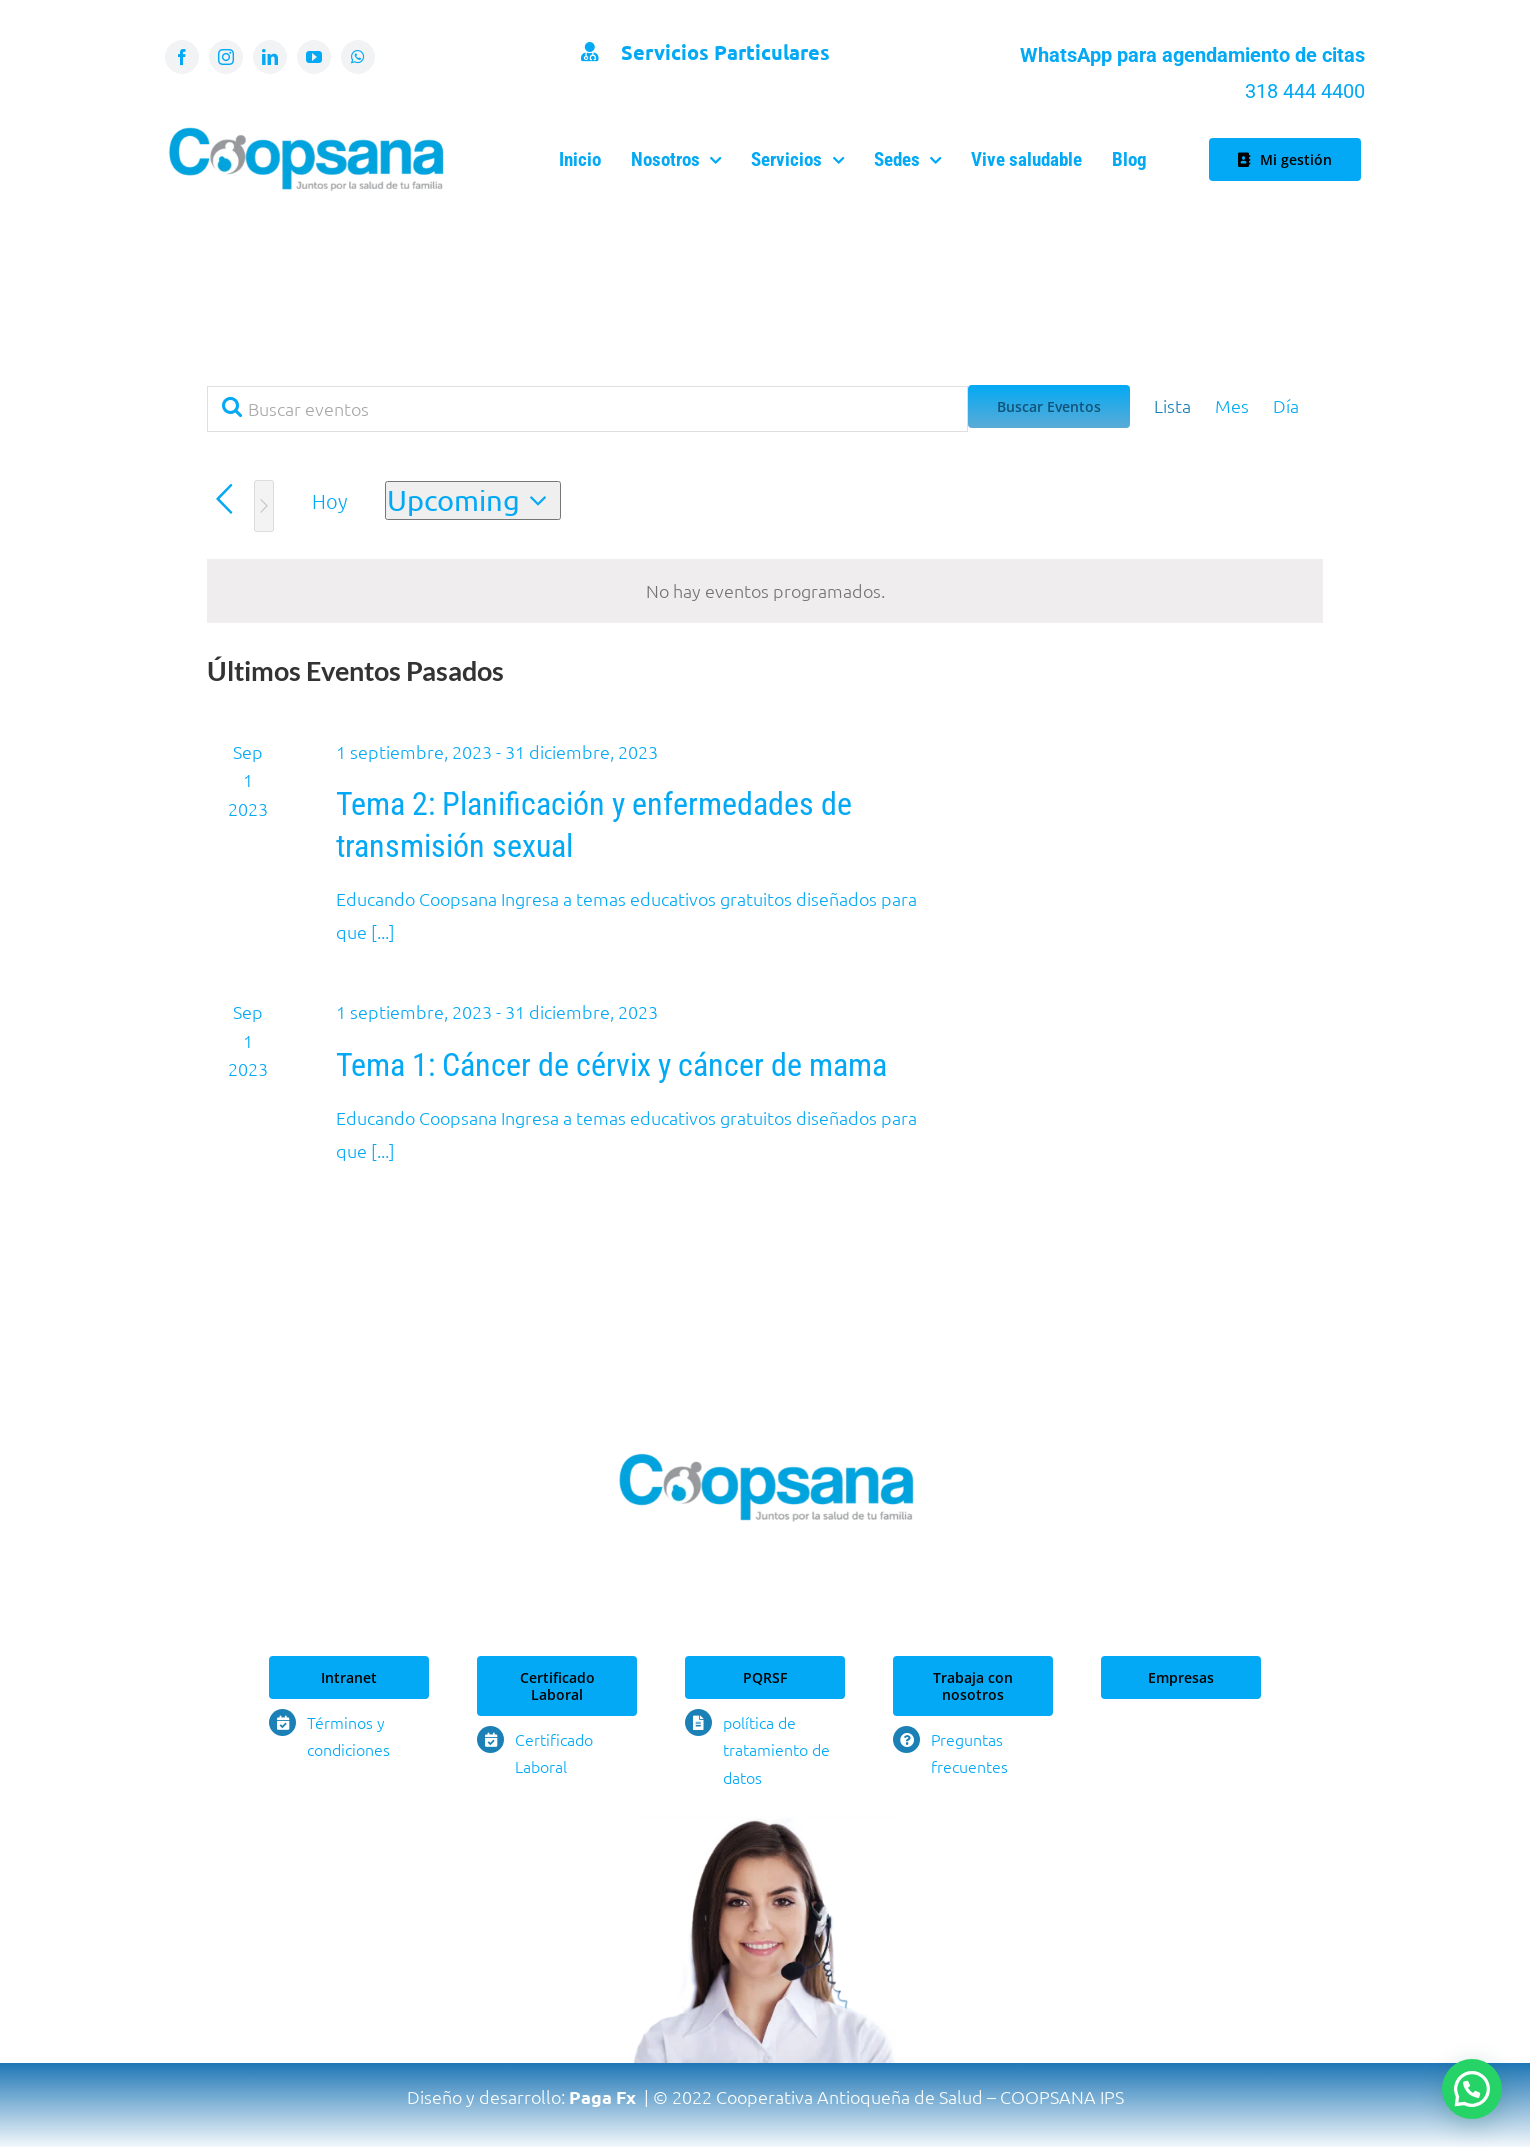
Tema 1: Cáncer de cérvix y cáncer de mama (611, 1065)
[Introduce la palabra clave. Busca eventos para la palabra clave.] (587, 409)
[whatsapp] (358, 57)
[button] (1472, 2089)
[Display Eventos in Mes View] (1232, 406)
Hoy (329, 501)
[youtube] (314, 57)
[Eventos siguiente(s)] (264, 506)
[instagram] (226, 57)
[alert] (765, 591)
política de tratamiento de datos (776, 1749)
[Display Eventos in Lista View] (1172, 406)
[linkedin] (270, 57)
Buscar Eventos (1049, 406)
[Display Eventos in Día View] (1286, 406)
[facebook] (182, 57)
